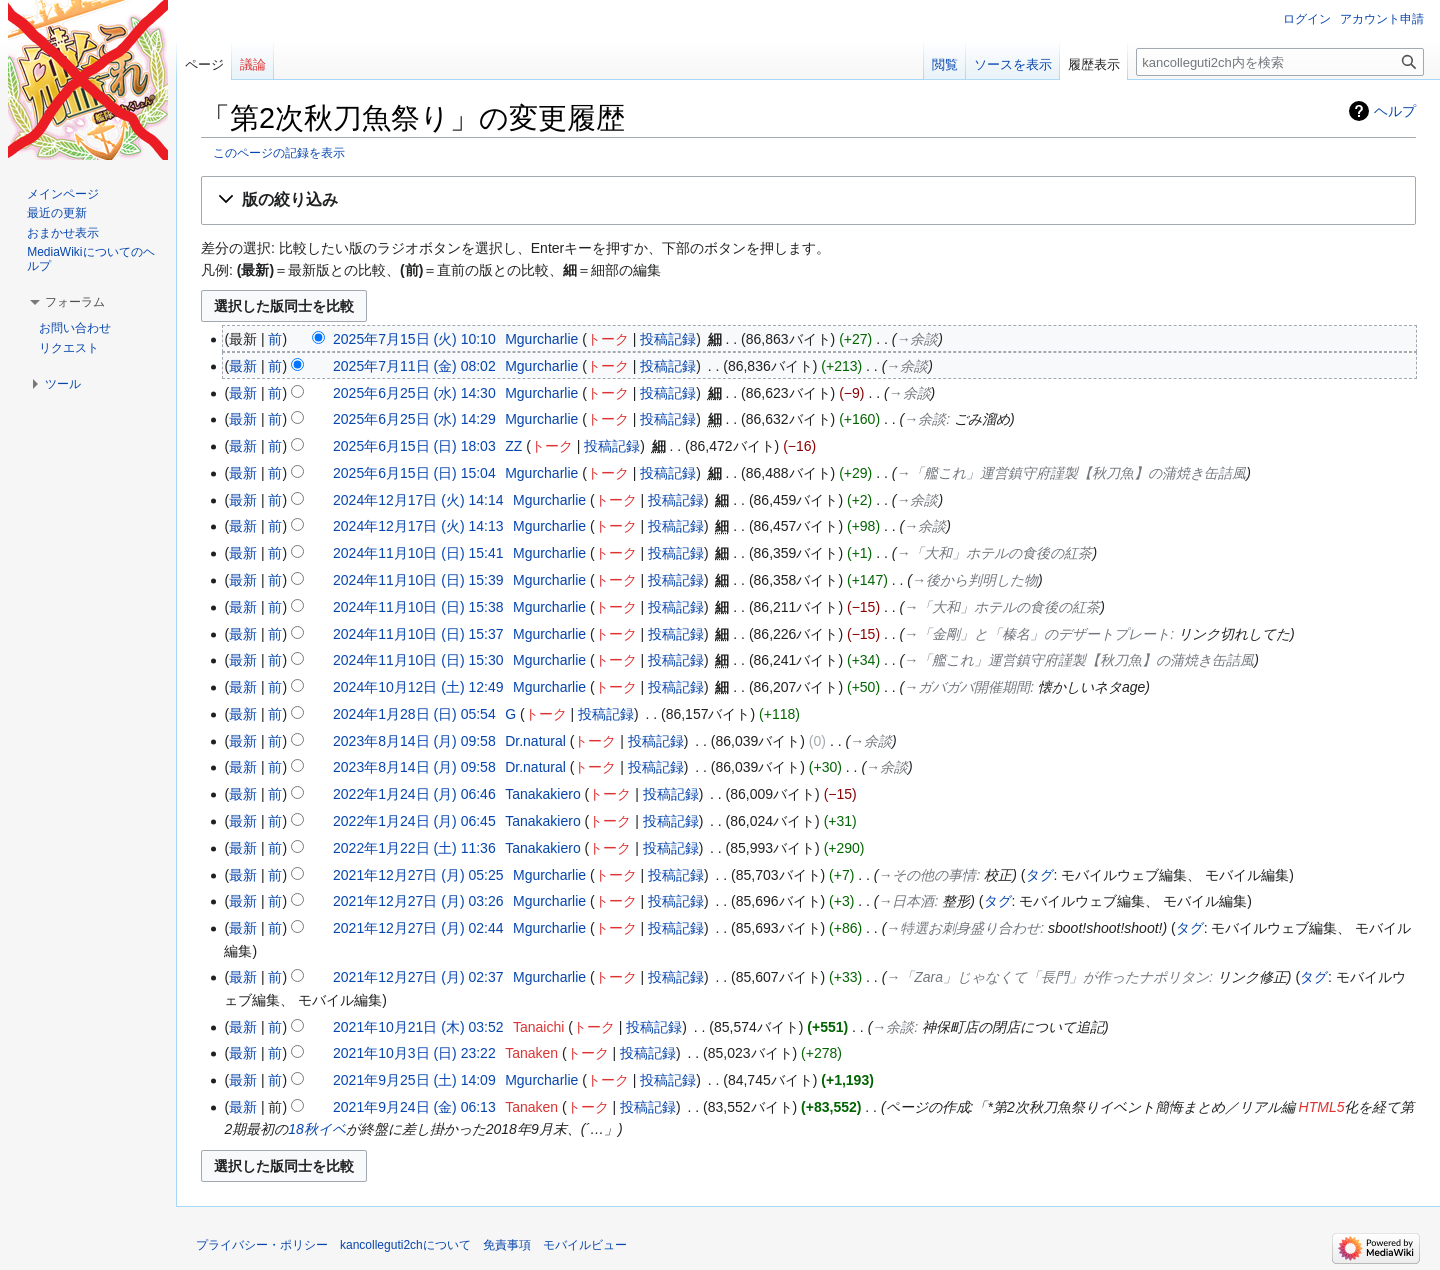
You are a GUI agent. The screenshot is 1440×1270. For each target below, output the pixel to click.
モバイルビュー (585, 1245)
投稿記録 (668, 339)
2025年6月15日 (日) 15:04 (414, 473)
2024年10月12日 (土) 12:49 (418, 687)
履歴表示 (1094, 64)
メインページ (63, 194)
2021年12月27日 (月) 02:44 (418, 928)
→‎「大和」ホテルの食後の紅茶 (994, 553)
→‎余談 (917, 339)
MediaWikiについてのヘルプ (90, 259)
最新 (243, 366)
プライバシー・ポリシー (262, 1245)
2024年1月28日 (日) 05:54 (414, 714)
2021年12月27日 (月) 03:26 (418, 901)
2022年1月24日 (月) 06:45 (414, 821)
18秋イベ (317, 1129)
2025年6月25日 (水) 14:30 (414, 393)
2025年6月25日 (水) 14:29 (414, 419)
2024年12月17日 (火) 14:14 (418, 500)
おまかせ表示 (63, 233)
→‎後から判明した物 (975, 580)
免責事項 (507, 1245)
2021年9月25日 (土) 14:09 (414, 1080)
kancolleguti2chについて (405, 1245)
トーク (608, 339)
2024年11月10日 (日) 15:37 (418, 634)
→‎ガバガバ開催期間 (967, 687)
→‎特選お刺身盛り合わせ (963, 928)
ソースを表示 (1013, 64)
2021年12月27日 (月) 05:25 (418, 875)
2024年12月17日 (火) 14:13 (418, 526)
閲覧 (945, 64)
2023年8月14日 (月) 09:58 (414, 741)
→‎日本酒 (907, 901)
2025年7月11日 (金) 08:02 (414, 366)
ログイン (1307, 19)
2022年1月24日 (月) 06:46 (414, 794)
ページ (204, 64)
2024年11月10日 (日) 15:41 (418, 553)
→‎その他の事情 (928, 875)
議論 (253, 64)
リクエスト (69, 348)
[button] (808, 200)
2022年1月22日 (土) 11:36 (414, 848)
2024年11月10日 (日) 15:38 (418, 607)
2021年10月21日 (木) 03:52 (418, 1027)
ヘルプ (1395, 111)
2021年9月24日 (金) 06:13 (414, 1107)
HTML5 (1322, 1107)
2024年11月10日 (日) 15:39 (418, 580)
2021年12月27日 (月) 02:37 (418, 977)
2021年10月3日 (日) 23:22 (414, 1053)
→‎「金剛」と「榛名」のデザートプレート (1037, 634)
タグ (1040, 875)
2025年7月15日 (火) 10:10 (414, 339)
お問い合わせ (75, 328)
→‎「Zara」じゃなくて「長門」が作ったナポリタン (1047, 977)
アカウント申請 (1382, 19)
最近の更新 (57, 213)
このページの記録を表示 (279, 152)
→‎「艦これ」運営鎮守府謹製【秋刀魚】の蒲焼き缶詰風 (1071, 473)
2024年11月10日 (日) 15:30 (418, 660)
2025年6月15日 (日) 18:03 (414, 446)
